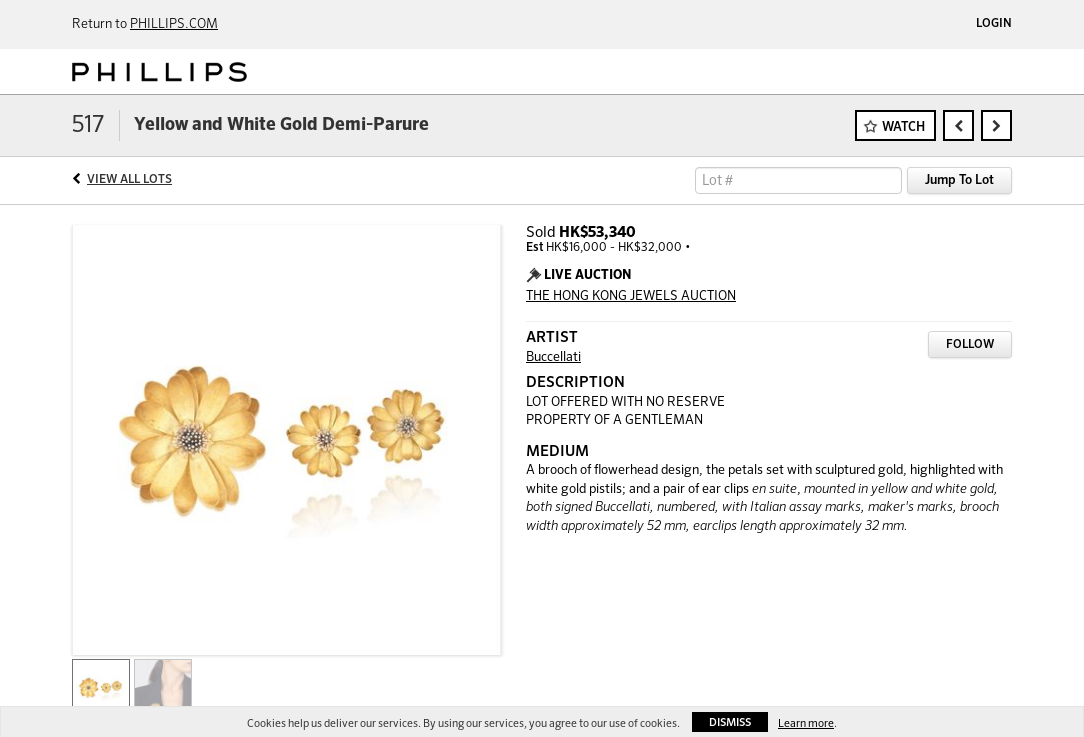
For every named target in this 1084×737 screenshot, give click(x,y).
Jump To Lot (959, 180)
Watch (903, 127)
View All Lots (129, 180)
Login (994, 24)
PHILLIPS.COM (174, 24)
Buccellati (553, 357)
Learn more (806, 723)
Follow (970, 345)
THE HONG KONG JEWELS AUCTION (631, 296)
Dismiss (730, 722)
